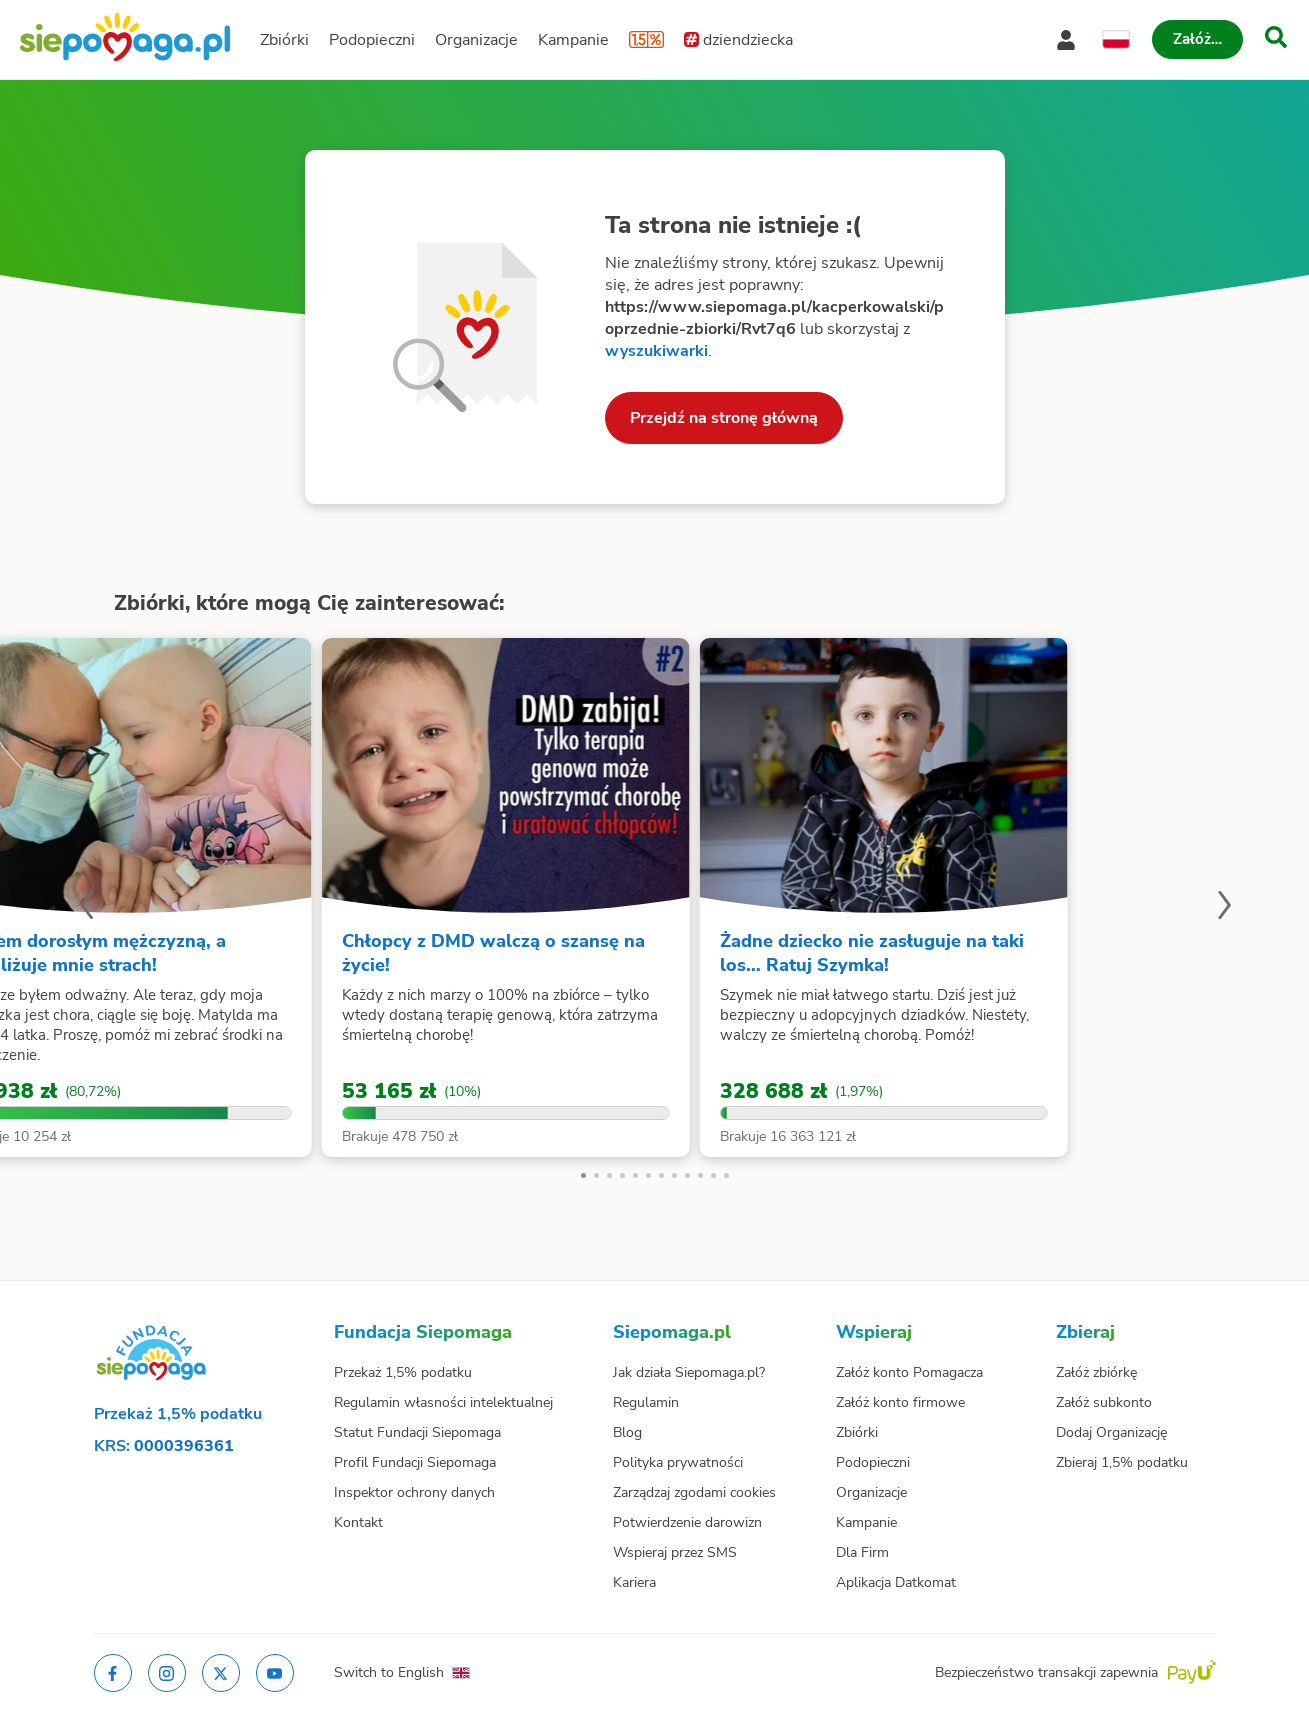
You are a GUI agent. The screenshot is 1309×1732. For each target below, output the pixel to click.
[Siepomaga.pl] (125, 39)
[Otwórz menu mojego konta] (1066, 40)
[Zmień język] (1116, 40)
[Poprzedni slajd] (86, 908)
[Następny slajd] (1224, 908)
